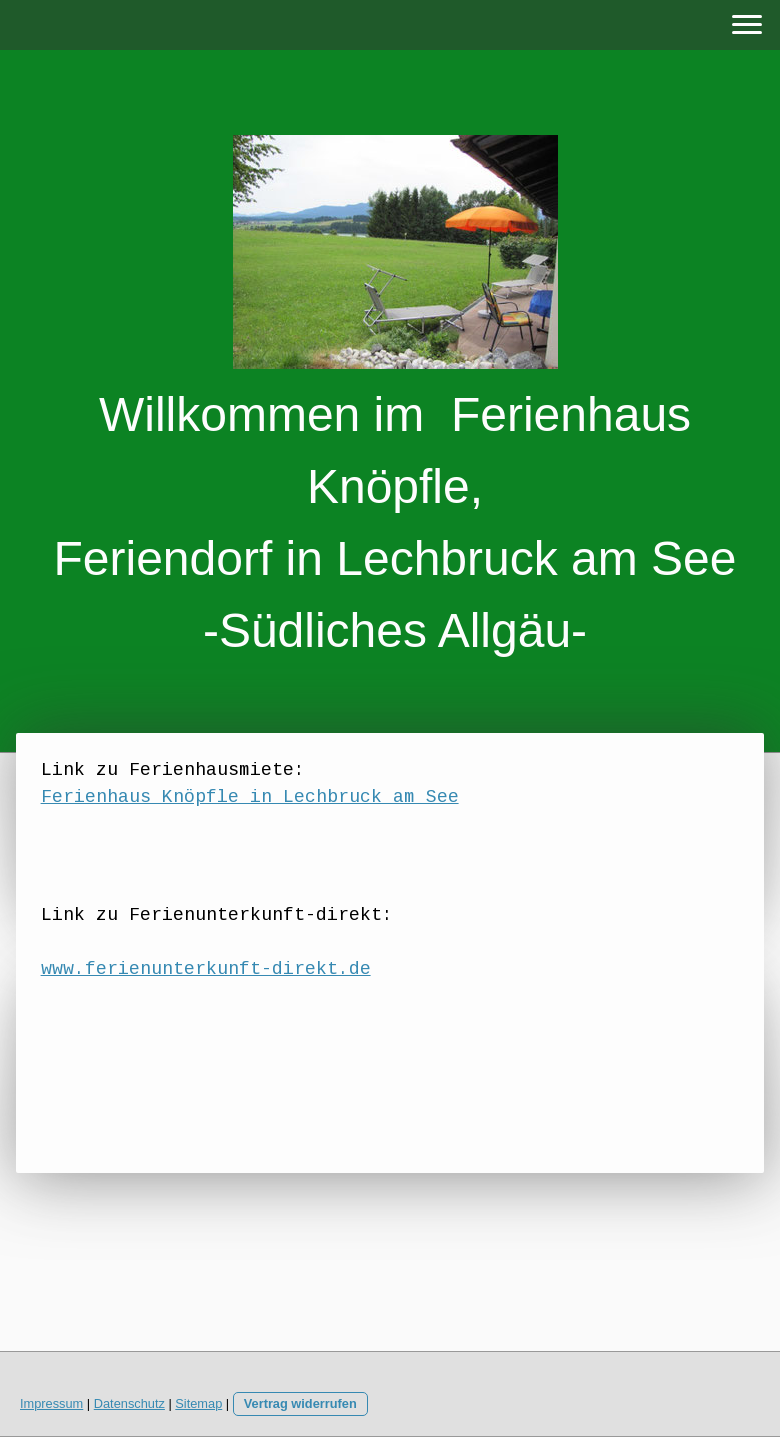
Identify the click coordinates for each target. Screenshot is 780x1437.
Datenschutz (129, 1403)
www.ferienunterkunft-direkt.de (206, 970)
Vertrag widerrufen (300, 1403)
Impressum (51, 1403)
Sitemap (198, 1403)
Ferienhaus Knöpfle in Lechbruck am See (250, 798)
